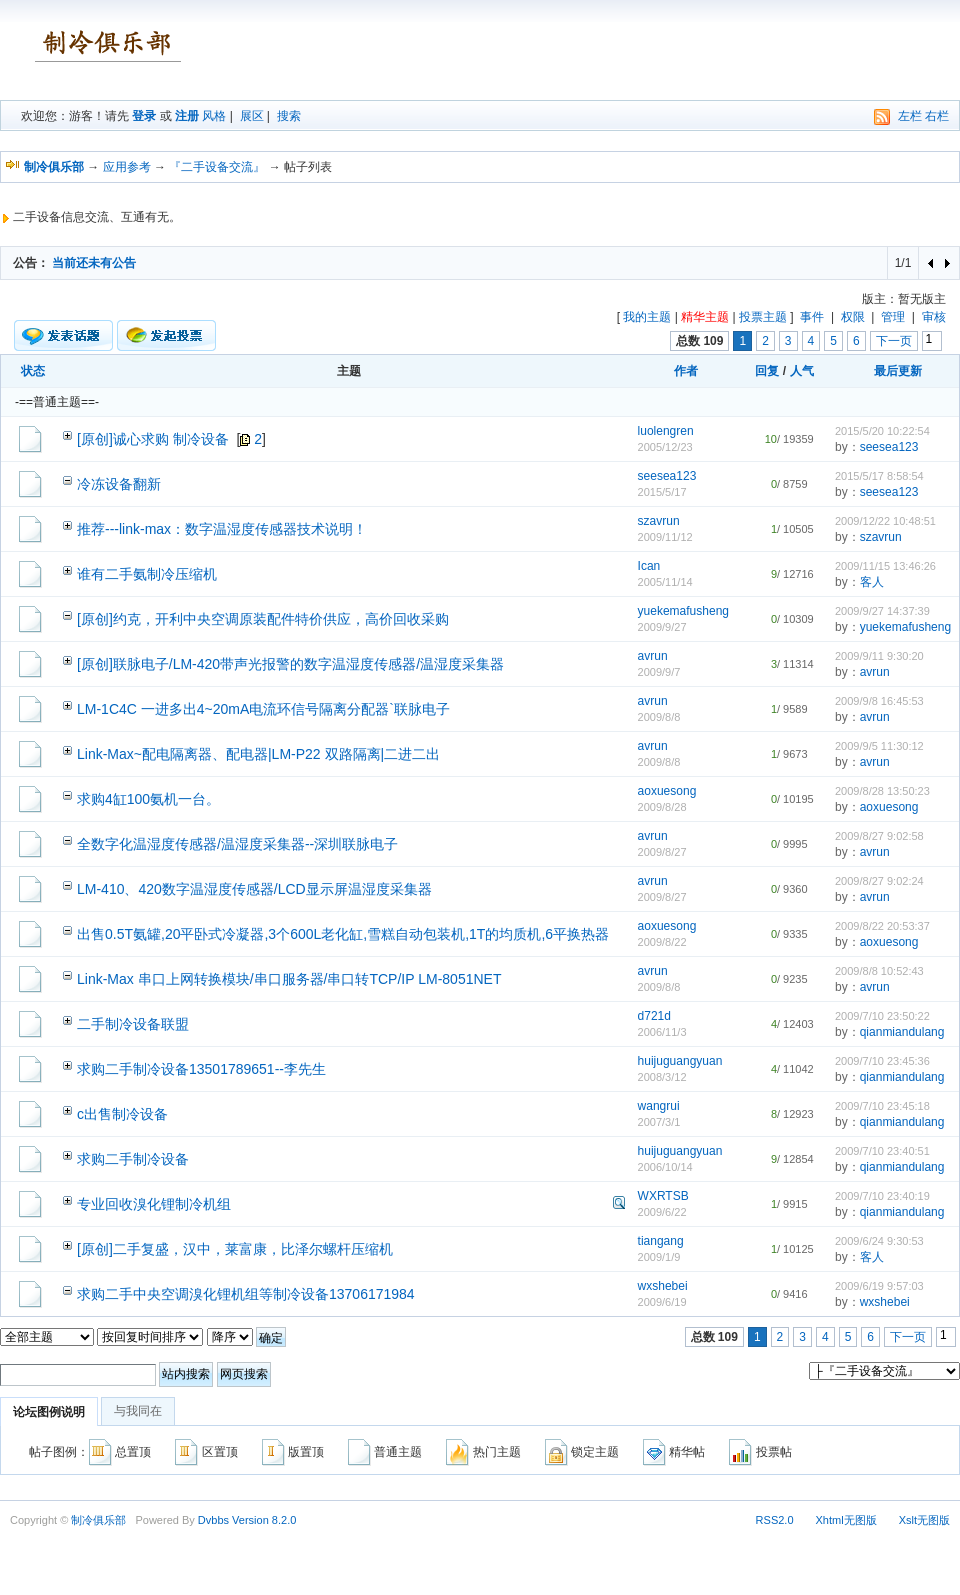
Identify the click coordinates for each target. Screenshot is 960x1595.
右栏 (937, 116)
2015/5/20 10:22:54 (882, 431)
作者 (686, 371)
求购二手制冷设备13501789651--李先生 (201, 1069)
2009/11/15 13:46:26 (885, 566)
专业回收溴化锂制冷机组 (154, 1204)
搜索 (289, 116)
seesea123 (889, 447)
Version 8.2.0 (264, 1520)
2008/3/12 (662, 1077)
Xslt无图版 (924, 1520)
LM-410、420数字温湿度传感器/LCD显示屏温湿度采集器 (254, 889)
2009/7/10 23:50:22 (882, 1016)
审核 (934, 317)
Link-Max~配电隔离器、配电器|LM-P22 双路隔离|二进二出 (258, 754)
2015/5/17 (662, 492)
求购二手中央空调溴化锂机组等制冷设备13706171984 (246, 1294)
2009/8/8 (659, 717)
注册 (187, 116)
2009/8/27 (662, 852)
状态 (33, 371)
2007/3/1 (659, 1122)
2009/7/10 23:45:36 (882, 1061)
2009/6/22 (662, 1212)
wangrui (659, 1106)
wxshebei (663, 1286)
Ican (649, 566)
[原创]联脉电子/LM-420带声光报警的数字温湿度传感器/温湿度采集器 (290, 664)
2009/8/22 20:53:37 (882, 926)
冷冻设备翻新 (119, 484)
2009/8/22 (662, 942)
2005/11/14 (665, 582)
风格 (214, 116)
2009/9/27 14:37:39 (882, 611)
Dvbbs (213, 1520)
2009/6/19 (662, 1302)
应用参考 (127, 167)
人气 (802, 371)
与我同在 (138, 1411)
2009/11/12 (665, 537)
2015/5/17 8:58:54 (879, 476)
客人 (872, 582)
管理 (893, 317)
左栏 (910, 116)
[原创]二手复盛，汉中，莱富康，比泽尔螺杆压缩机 (235, 1249)
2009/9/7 (659, 672)
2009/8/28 (662, 807)
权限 (853, 317)
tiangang (661, 1241)
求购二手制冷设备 (133, 1159)
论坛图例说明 (49, 1412)
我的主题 (647, 317)
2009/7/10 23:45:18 (882, 1106)
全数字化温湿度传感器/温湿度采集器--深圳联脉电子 (237, 844)
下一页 (894, 341)
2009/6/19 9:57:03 (879, 1286)
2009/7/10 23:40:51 (882, 1151)
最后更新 (898, 371)
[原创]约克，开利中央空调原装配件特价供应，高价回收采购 (263, 619)
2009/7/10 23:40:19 (882, 1196)
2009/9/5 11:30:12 (879, 746)
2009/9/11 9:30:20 (879, 656)
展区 (252, 116)
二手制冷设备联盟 (133, 1024)
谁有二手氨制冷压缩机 (147, 574)
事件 (812, 317)
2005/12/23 (665, 447)
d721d (654, 1016)
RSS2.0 (775, 1520)
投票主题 (763, 317)
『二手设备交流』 (217, 167)
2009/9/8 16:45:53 (879, 701)
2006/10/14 (665, 1167)
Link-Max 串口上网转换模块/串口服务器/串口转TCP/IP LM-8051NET (289, 979)
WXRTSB (663, 1196)
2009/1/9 (659, 1257)
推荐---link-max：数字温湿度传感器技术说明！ (222, 529)
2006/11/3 (662, 1032)
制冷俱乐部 (98, 1520)
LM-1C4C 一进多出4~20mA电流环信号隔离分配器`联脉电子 (263, 709)
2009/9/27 (662, 627)
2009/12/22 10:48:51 (885, 521)
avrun (653, 656)
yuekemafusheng (683, 611)
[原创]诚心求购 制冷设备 (153, 439)
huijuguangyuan (680, 1061)
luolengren (666, 431)
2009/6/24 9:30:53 (879, 1241)
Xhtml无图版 (846, 1520)
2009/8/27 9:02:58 (879, 836)
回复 (767, 371)
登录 (144, 116)
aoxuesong (667, 791)
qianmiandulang (902, 1032)
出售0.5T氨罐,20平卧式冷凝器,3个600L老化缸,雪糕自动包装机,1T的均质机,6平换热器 (343, 934)
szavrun (659, 521)
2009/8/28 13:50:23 (882, 791)
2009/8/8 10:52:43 (879, 971)
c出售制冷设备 (122, 1114)
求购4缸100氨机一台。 (148, 799)
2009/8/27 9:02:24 (879, 881)
